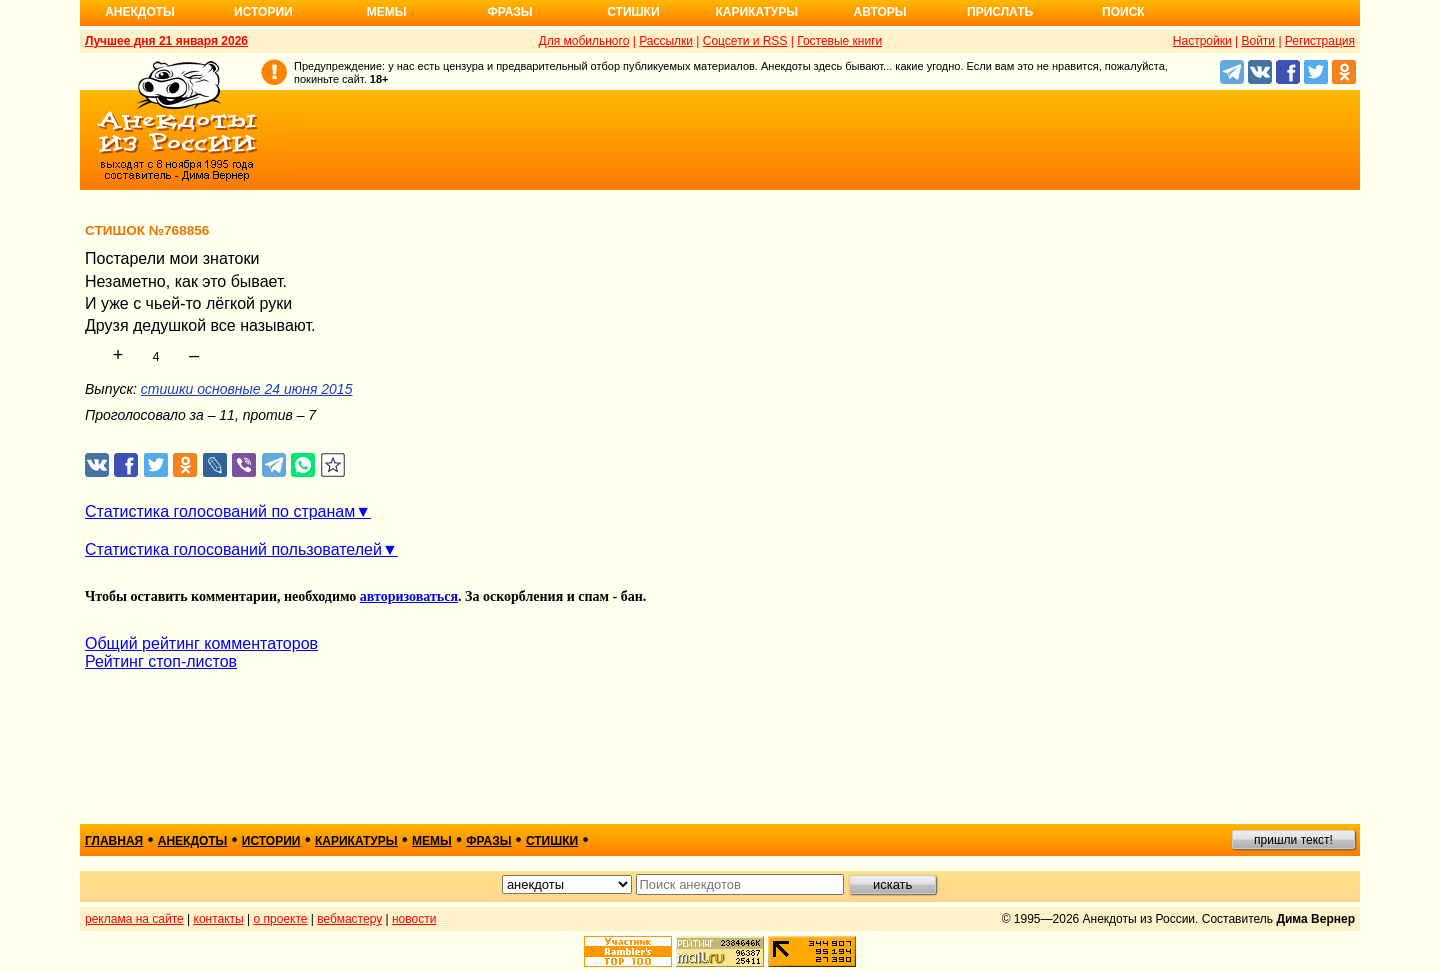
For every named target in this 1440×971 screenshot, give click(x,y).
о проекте (281, 919)
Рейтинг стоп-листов (161, 661)
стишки (552, 841)
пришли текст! (1293, 840)
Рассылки (666, 41)
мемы (432, 841)
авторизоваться (409, 596)
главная (114, 841)
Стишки (633, 12)
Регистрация (1320, 41)
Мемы (387, 12)
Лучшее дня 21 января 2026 (166, 41)
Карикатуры (756, 12)
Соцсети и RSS (745, 41)
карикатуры (356, 841)
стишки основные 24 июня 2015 (247, 389)
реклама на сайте (134, 919)
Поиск (1123, 12)
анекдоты (193, 841)
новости (414, 919)
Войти (1258, 41)
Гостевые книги (839, 41)
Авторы (880, 12)
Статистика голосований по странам (220, 511)
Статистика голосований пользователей (233, 549)
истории (271, 841)
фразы (488, 841)
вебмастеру (349, 919)
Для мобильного (584, 41)
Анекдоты (140, 12)
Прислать (1000, 12)
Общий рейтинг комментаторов (201, 643)
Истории (263, 12)
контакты (219, 919)
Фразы (509, 12)
